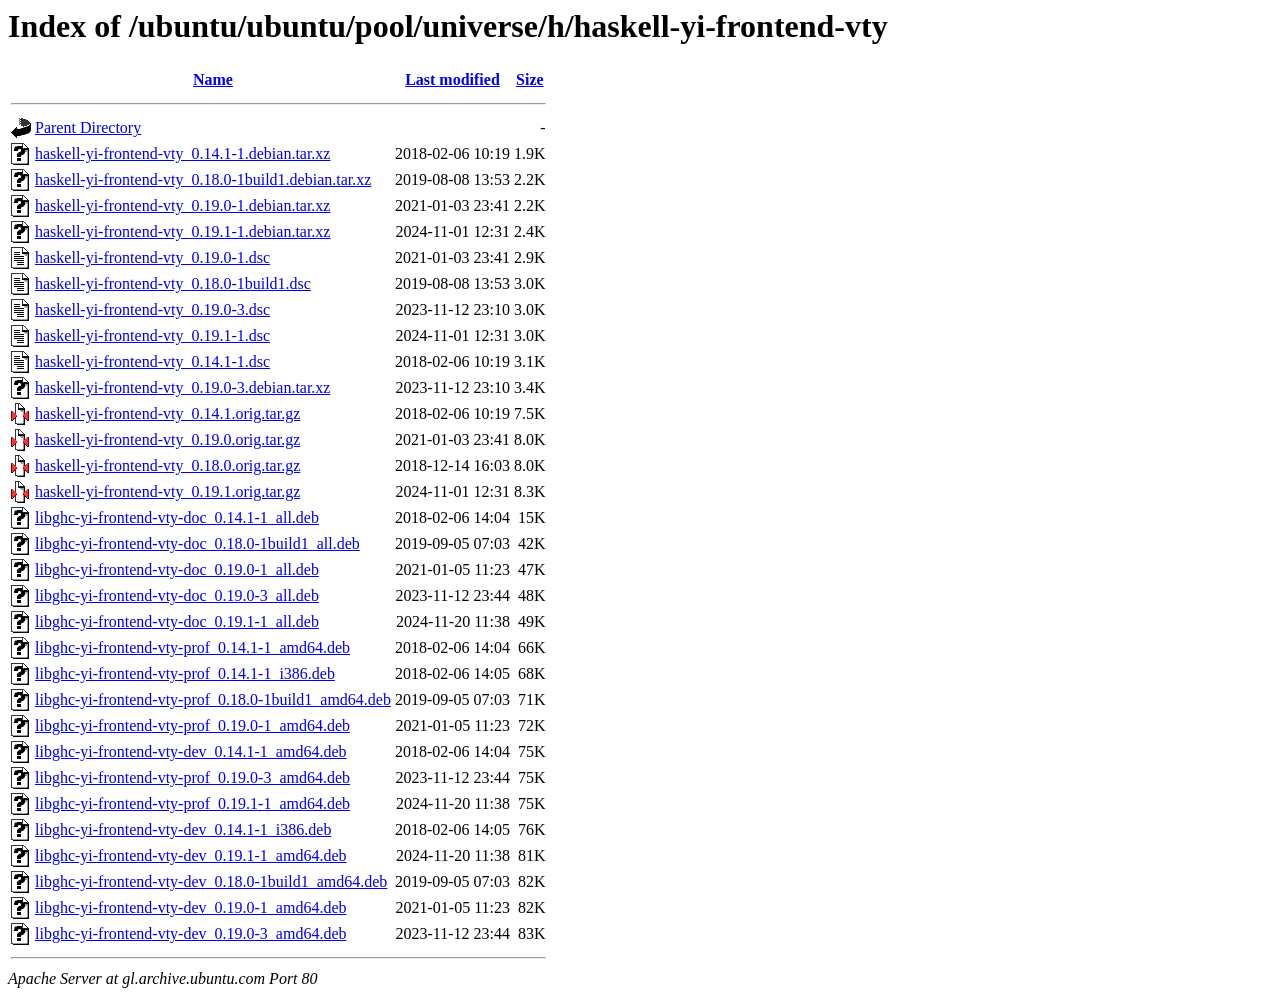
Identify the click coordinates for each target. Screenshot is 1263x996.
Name (213, 79)
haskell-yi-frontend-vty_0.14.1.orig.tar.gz (167, 413)
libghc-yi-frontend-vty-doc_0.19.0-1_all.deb (177, 569)
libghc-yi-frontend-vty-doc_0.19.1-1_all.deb (177, 621)
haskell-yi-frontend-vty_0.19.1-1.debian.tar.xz (182, 231)
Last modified (452, 79)
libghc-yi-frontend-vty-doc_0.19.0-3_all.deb (177, 595)
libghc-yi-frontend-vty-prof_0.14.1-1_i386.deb (185, 673)
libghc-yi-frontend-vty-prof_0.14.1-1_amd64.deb (192, 647)
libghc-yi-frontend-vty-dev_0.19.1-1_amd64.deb (190, 855)
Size (530, 79)
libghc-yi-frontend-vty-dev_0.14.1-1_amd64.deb (190, 751)
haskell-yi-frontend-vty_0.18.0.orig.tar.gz (167, 465)
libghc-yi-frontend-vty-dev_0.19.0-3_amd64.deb (190, 933)
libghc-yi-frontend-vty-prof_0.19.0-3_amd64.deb (192, 777)
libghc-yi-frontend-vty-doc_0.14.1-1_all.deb (177, 517)
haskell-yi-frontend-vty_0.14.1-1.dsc (152, 361)
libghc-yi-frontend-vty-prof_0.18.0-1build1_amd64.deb (213, 699)
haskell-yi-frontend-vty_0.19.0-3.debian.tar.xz (182, 387)
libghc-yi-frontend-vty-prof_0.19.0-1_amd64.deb (192, 725)
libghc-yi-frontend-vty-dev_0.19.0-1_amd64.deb (190, 907)
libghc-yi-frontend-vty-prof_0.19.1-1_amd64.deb (192, 803)
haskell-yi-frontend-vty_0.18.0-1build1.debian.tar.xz (203, 179)
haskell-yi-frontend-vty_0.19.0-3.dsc (152, 309)
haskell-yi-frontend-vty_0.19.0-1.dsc (152, 257)
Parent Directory (88, 127)
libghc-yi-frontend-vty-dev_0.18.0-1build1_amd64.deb (211, 881)
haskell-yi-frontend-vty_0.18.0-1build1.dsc (173, 283)
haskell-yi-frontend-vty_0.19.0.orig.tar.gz (167, 439)
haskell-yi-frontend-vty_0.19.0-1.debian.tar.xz (182, 205)
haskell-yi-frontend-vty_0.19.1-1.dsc (152, 335)
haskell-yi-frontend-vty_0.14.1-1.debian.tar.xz (182, 153)
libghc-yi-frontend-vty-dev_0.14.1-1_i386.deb (183, 829)
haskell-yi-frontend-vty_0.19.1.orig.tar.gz (167, 491)
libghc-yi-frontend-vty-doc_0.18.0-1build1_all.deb (197, 543)
